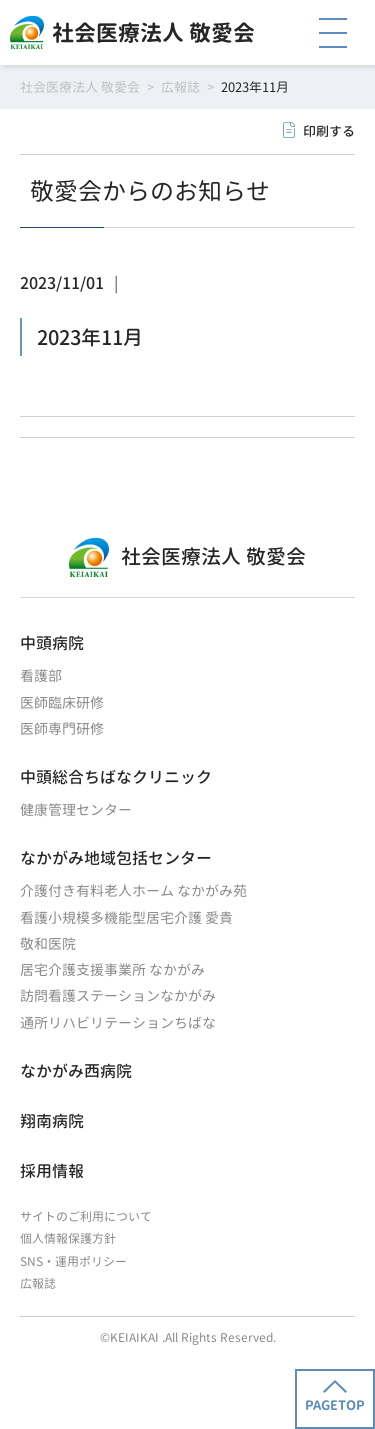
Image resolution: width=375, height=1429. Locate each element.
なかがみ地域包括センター (116, 858)
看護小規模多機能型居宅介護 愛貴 (126, 917)
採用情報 (52, 1171)
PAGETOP (335, 1397)
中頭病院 (52, 643)
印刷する (329, 131)
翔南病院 (52, 1121)
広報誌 (38, 1283)
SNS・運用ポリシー (73, 1261)
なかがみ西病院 (76, 1071)
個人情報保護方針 (68, 1238)
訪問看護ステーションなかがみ (118, 995)
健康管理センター (76, 809)
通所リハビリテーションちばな (118, 1022)
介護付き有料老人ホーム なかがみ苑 (133, 890)
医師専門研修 (62, 728)
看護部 (41, 675)
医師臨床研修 (62, 702)
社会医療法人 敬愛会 (153, 32)
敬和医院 (48, 943)
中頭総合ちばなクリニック (116, 777)
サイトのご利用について (86, 1216)
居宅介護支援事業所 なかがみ (112, 969)
